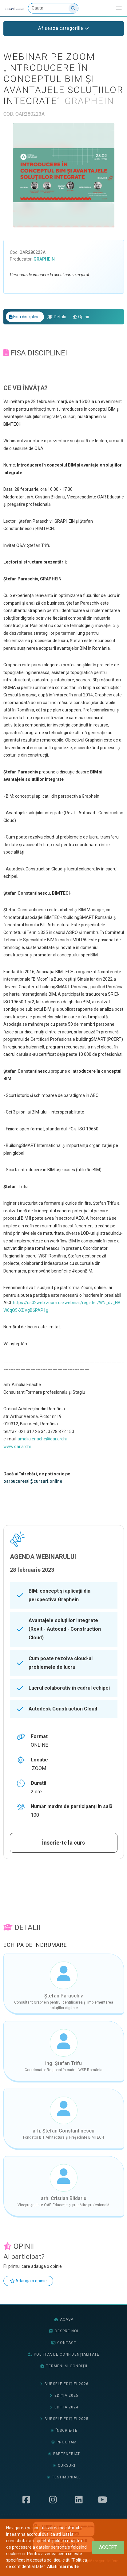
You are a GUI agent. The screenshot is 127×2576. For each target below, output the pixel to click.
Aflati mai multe (63, 2566)
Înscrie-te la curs (63, 1842)
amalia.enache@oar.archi (42, 1438)
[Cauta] (53, 8)
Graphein (44, 259)
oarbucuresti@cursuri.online (32, 1481)
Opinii (81, 316)
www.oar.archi (17, 1446)
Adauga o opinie (28, 2280)
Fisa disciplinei (25, 316)
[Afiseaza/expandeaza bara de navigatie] (119, 8)
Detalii (56, 316)
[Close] (108, 2547)
